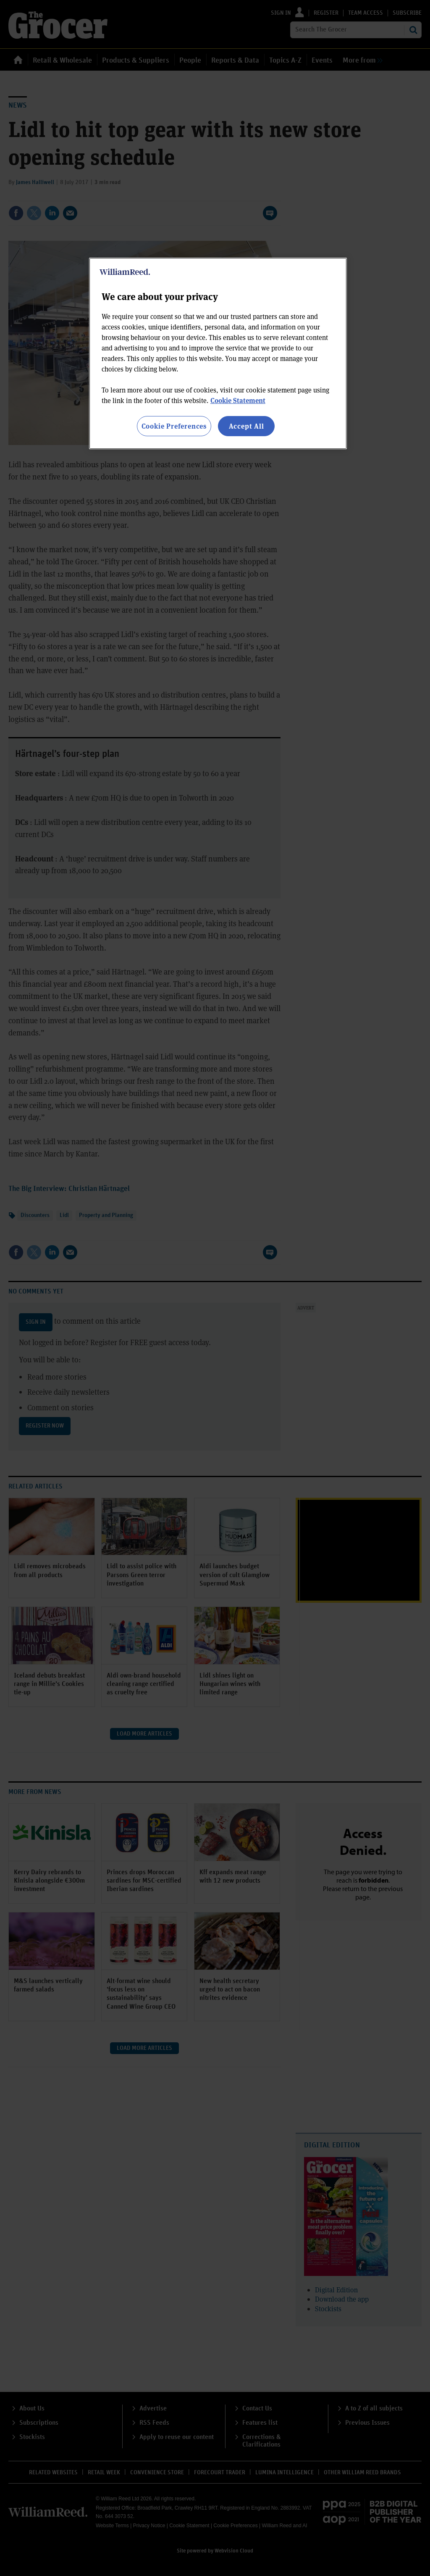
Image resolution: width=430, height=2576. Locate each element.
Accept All (246, 426)
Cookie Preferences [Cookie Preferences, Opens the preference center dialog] (174, 426)
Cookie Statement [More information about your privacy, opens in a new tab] (237, 400)
